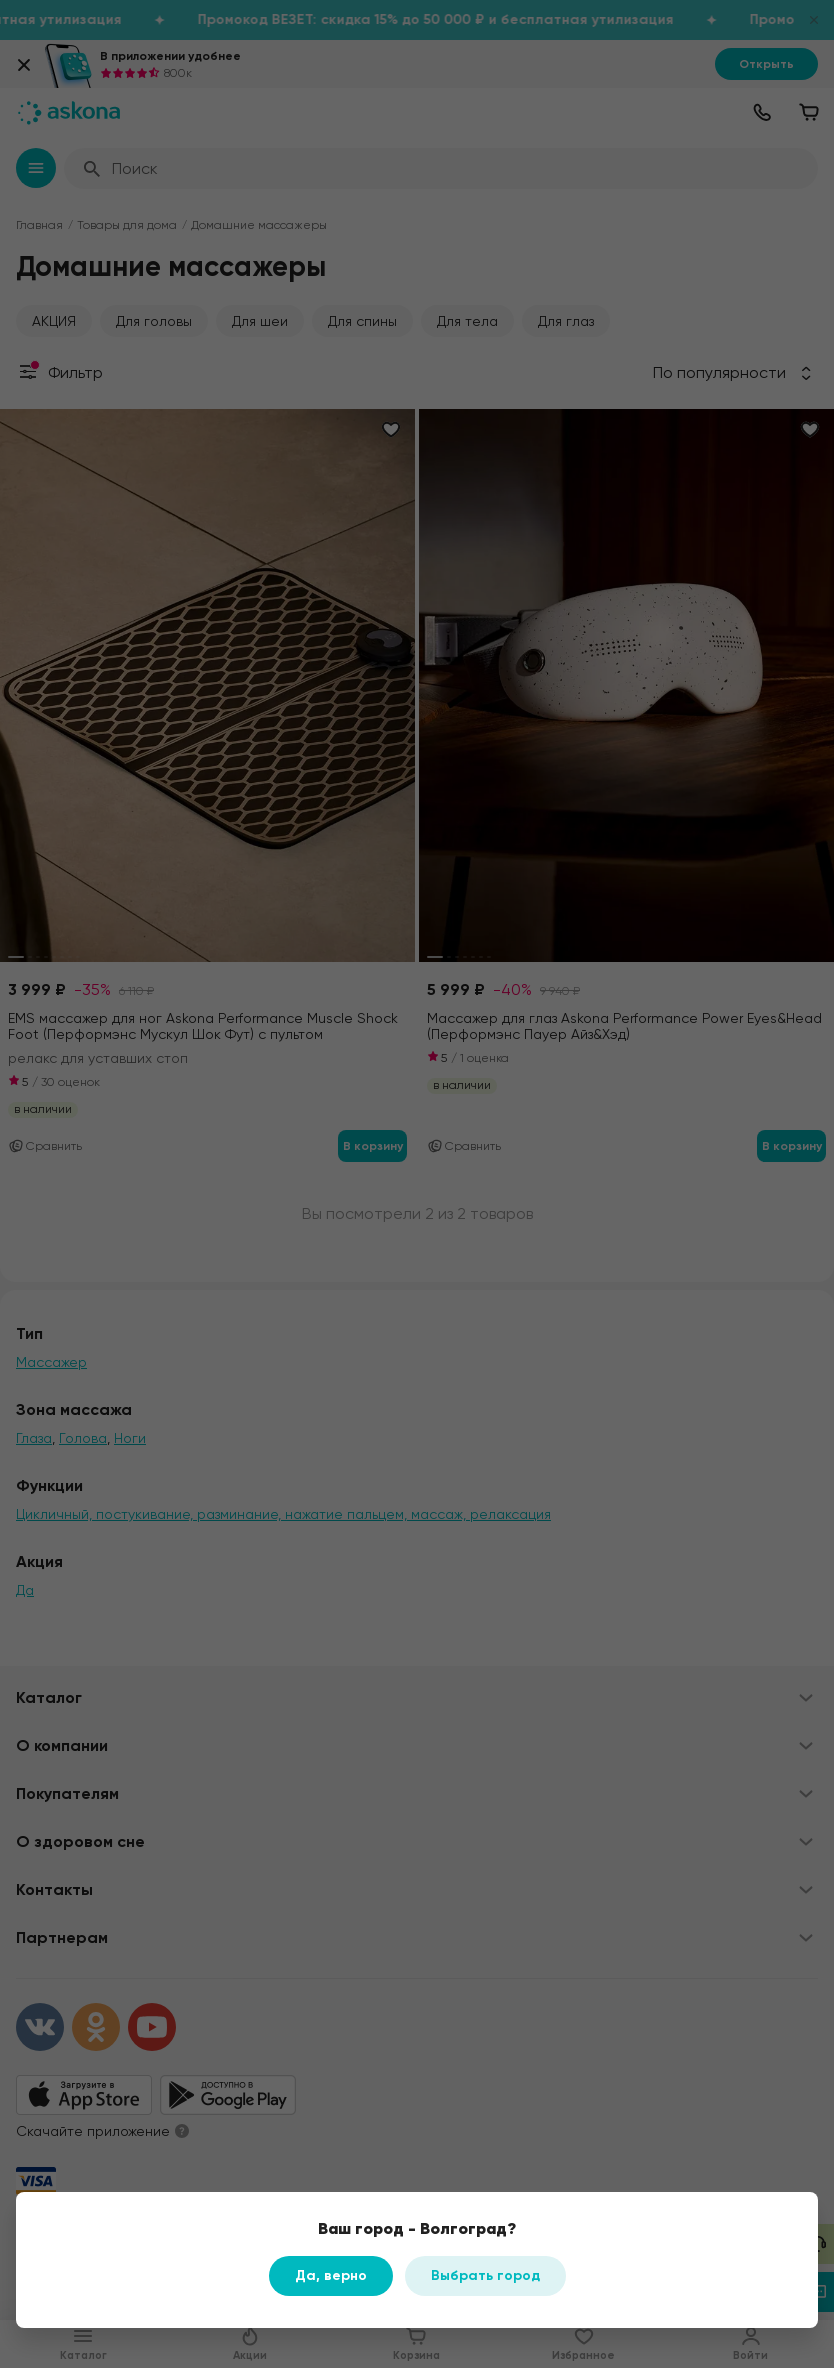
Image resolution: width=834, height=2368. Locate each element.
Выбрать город (485, 2275)
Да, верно (331, 2275)
